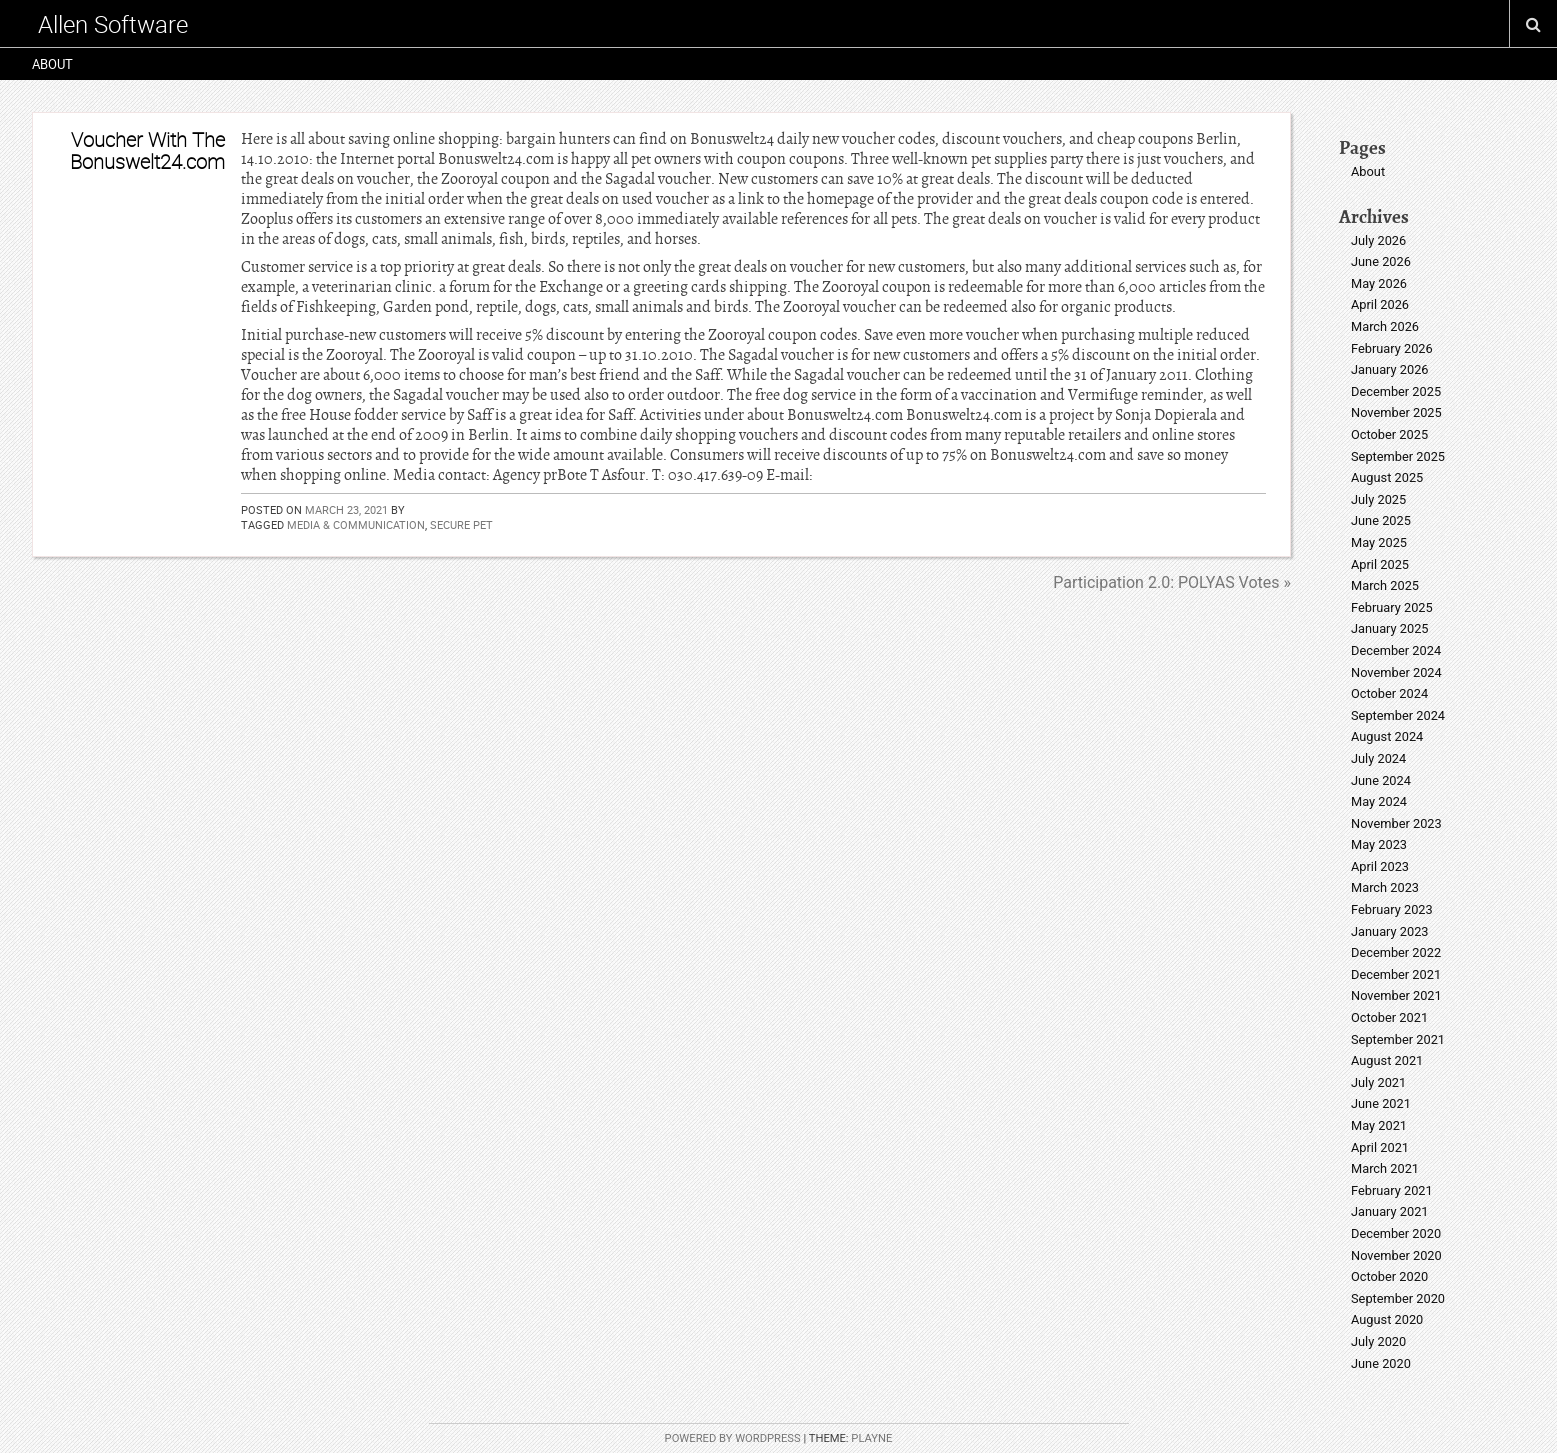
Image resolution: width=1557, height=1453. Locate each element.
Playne (871, 1438)
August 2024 (1387, 736)
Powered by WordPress (733, 1438)
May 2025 (1379, 542)
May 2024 (1379, 801)
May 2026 (1379, 283)
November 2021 (1396, 995)
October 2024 (1389, 693)
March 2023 (1385, 887)
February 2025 (1392, 607)
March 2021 (1385, 1168)
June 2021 (1381, 1103)
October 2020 (1389, 1276)
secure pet (461, 524)
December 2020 (1396, 1233)
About (52, 64)
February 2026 (1392, 348)
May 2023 (1379, 844)
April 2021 (1380, 1147)
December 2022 (1396, 952)
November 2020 (1396, 1255)
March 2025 (1385, 585)
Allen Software (113, 24)
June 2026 (1381, 261)
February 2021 (1392, 1190)
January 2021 (1390, 1211)
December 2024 (1396, 650)
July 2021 (1378, 1082)
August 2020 (1387, 1319)
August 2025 (1387, 477)
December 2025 (1396, 391)
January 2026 (1390, 369)
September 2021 (1398, 1039)
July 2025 (1378, 499)
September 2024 (1398, 715)
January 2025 (1390, 628)
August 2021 (1387, 1060)
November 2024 (1396, 672)
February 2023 (1392, 909)
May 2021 (1379, 1125)
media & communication (356, 524)
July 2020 (1378, 1341)
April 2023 (1380, 866)
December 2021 (1396, 974)
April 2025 (1380, 564)
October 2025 (1389, 434)
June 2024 (1381, 780)
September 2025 (1398, 456)
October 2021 (1389, 1017)
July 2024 (1378, 758)
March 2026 (1385, 326)
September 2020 (1398, 1298)
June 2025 (1381, 520)
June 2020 (1381, 1363)
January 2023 (1390, 931)
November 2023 (1396, 823)
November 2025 (1396, 412)
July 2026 (1378, 240)
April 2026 (1380, 304)
